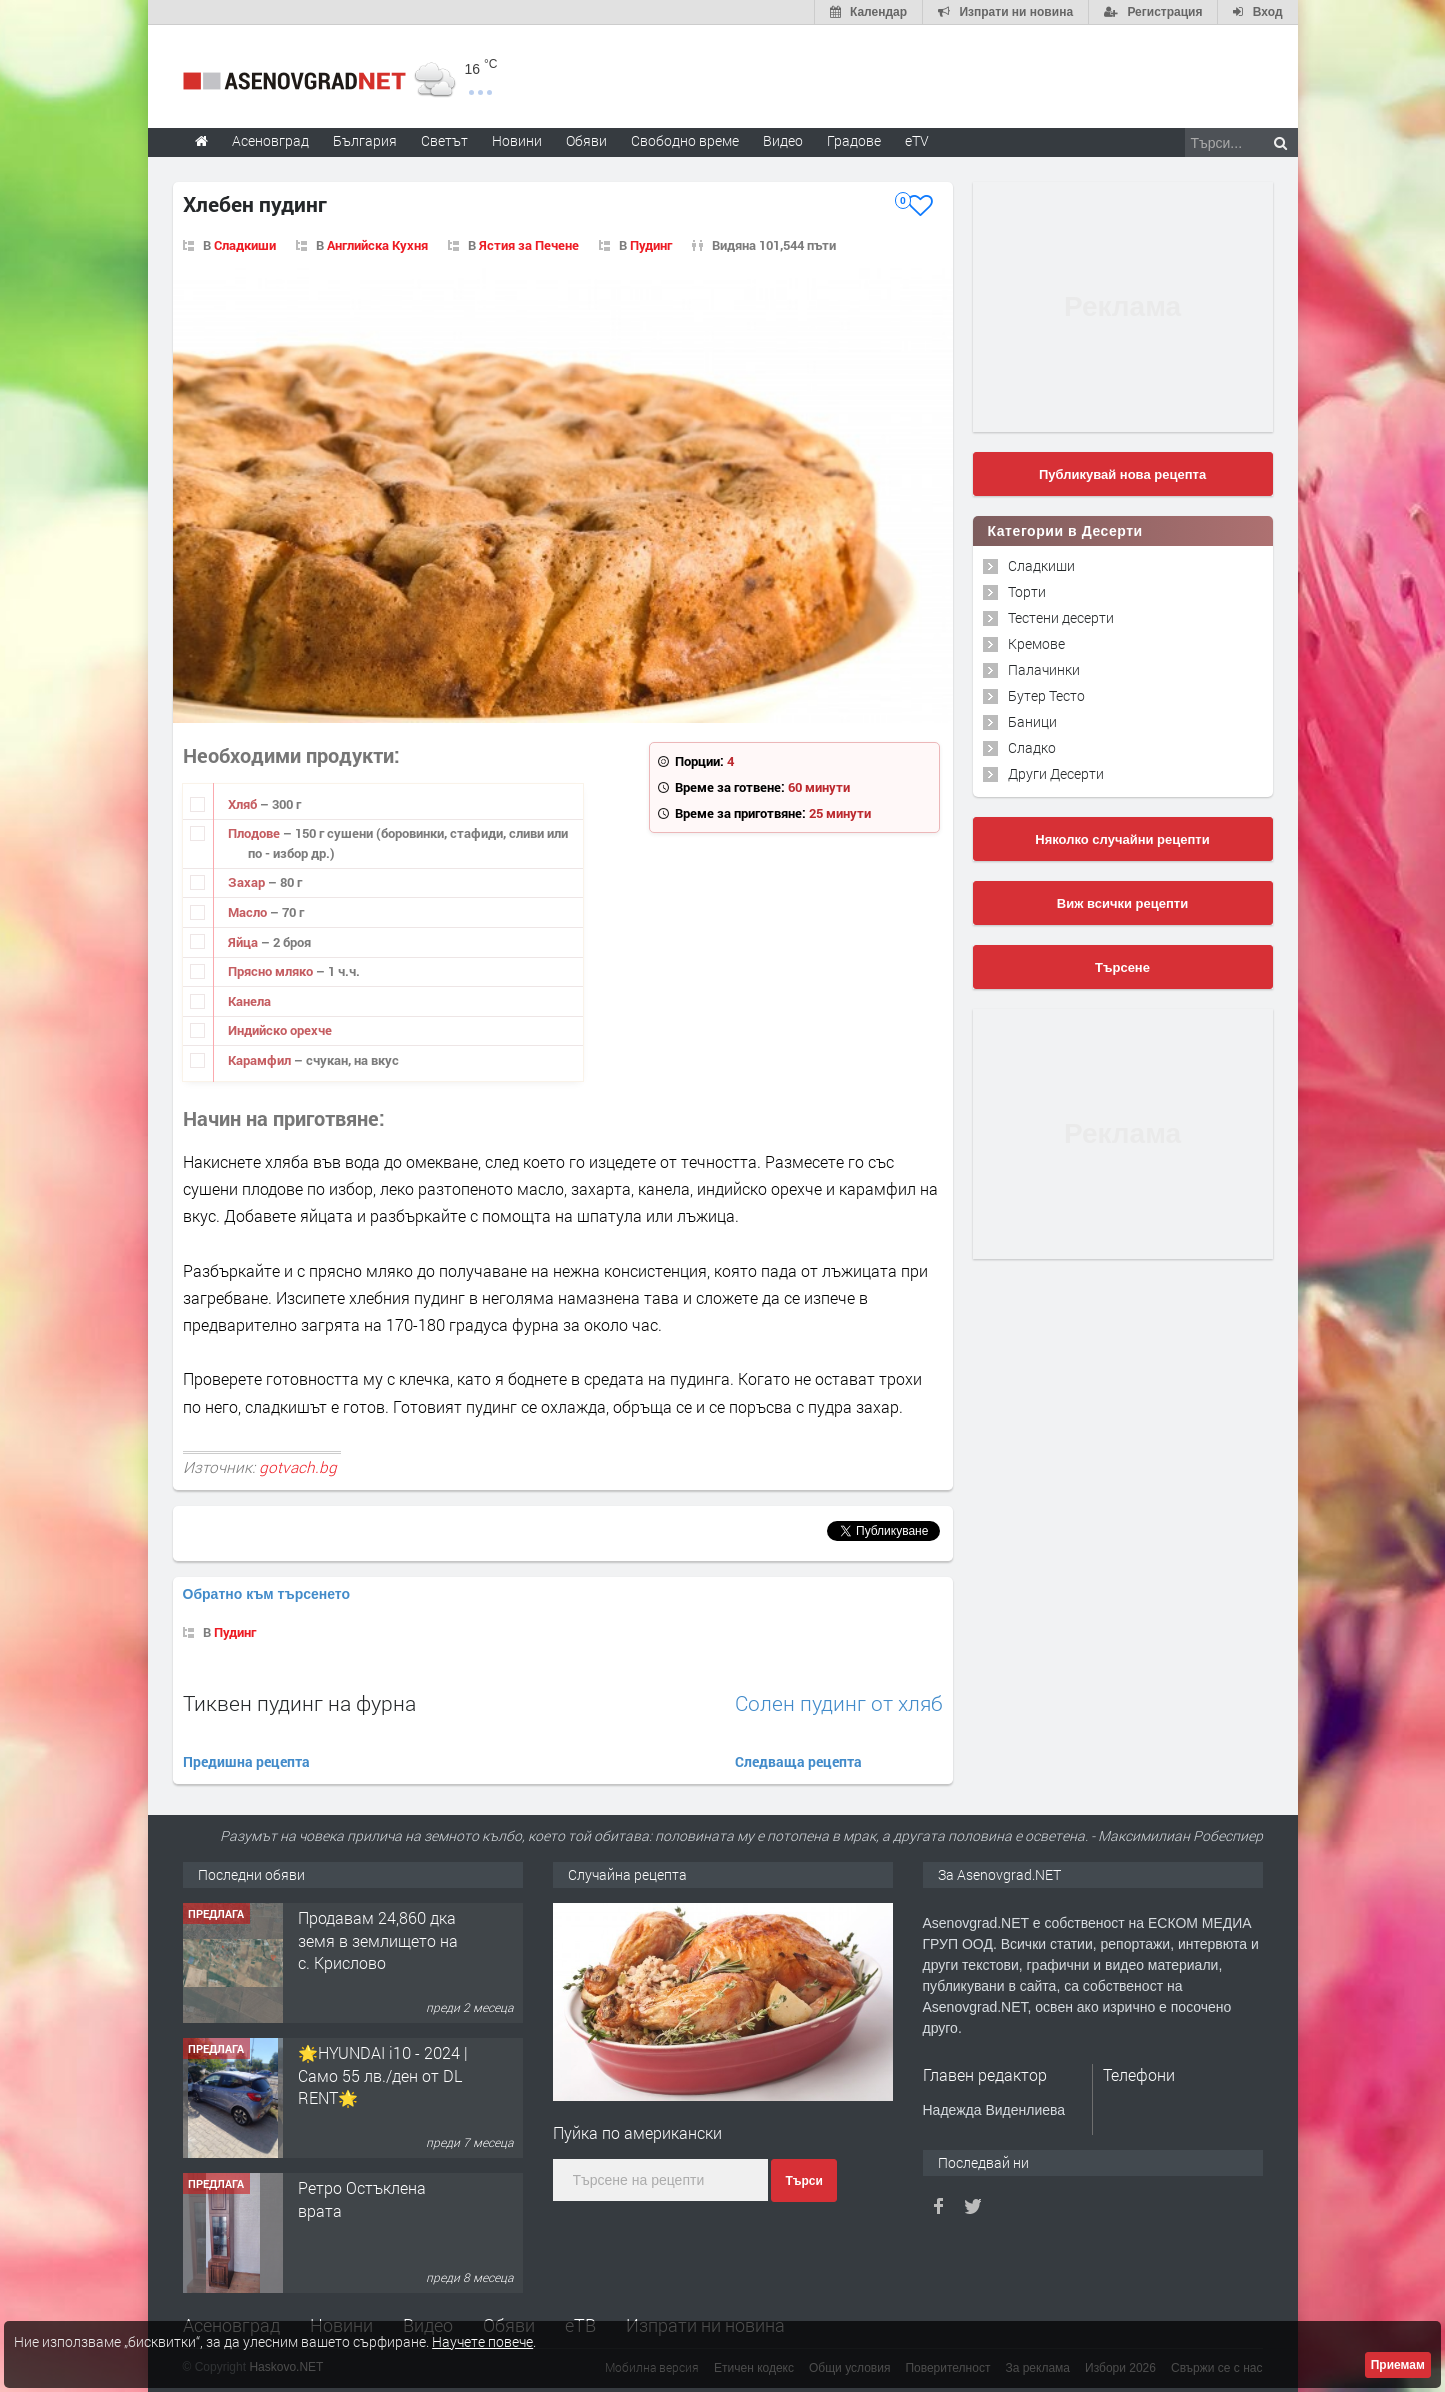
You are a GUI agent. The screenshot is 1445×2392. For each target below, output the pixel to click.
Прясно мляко (272, 971)
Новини (517, 140)
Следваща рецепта (798, 1761)
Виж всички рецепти (1122, 903)
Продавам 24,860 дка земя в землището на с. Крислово (378, 1940)
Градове (854, 140)
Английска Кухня (377, 245)
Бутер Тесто (1046, 695)
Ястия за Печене (529, 245)
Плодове (255, 833)
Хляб (244, 804)
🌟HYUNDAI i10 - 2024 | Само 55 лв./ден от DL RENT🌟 (383, 2075)
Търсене (1122, 967)
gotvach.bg (298, 1467)
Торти (1027, 591)
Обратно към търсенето (267, 1594)
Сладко (1032, 747)
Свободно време (685, 140)
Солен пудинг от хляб (839, 1703)
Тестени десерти (1061, 617)
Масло (249, 912)
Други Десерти (1056, 773)
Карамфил (261, 1060)
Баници (1032, 721)
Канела (249, 1001)
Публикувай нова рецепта (1122, 474)
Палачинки (1044, 669)
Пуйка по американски (637, 2132)
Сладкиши (245, 245)
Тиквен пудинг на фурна (299, 1703)
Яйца (244, 942)
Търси (803, 2181)
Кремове (1036, 643)
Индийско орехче (280, 1030)
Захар (248, 882)
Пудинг (651, 245)
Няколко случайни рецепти (1122, 839)
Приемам (1398, 2365)
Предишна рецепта (246, 1761)
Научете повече (482, 2341)
